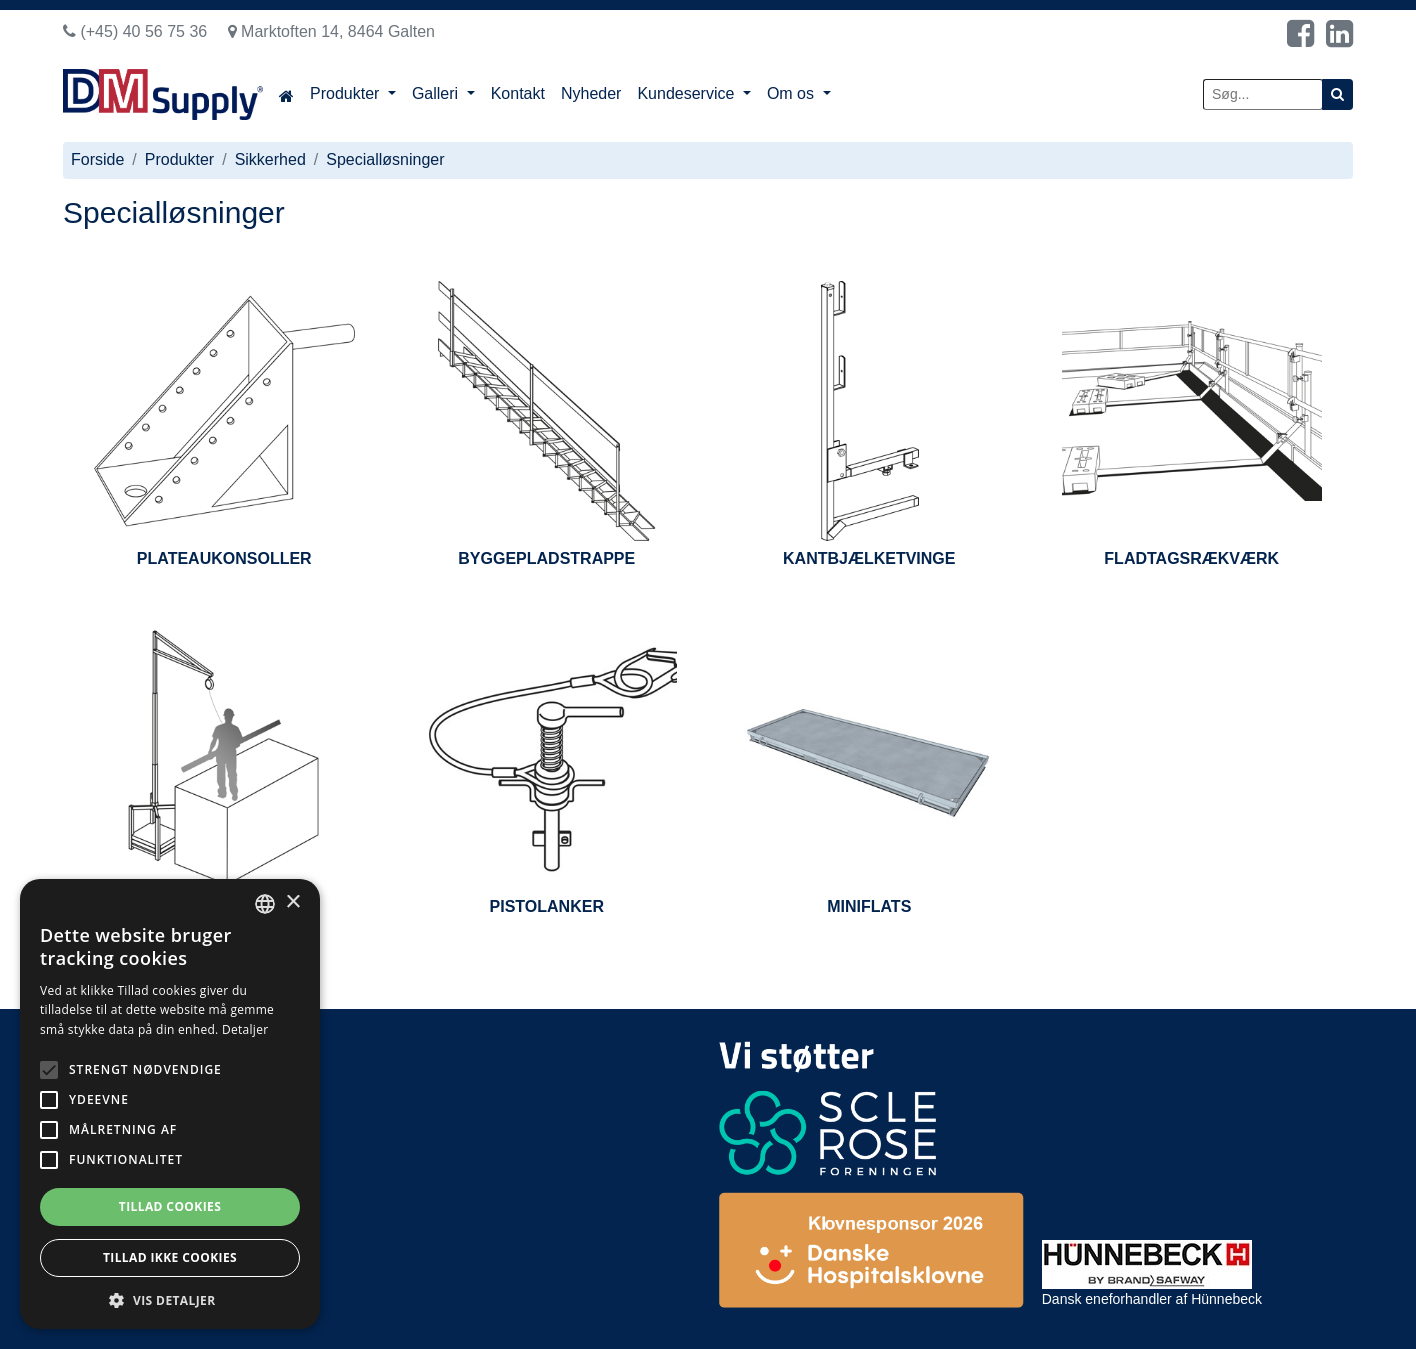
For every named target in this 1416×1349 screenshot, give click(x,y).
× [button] (292, 902)
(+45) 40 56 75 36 (135, 31)
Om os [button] (793, 93)
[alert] (170, 1104)
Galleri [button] (437, 93)
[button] (170, 1299)
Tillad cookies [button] (170, 1206)
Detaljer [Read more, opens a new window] (245, 1029)
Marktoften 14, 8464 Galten (331, 31)
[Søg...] (1263, 94)
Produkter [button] (347, 93)
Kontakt (518, 93)
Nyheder (591, 93)
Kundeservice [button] (687, 93)
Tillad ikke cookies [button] (170, 1257)
